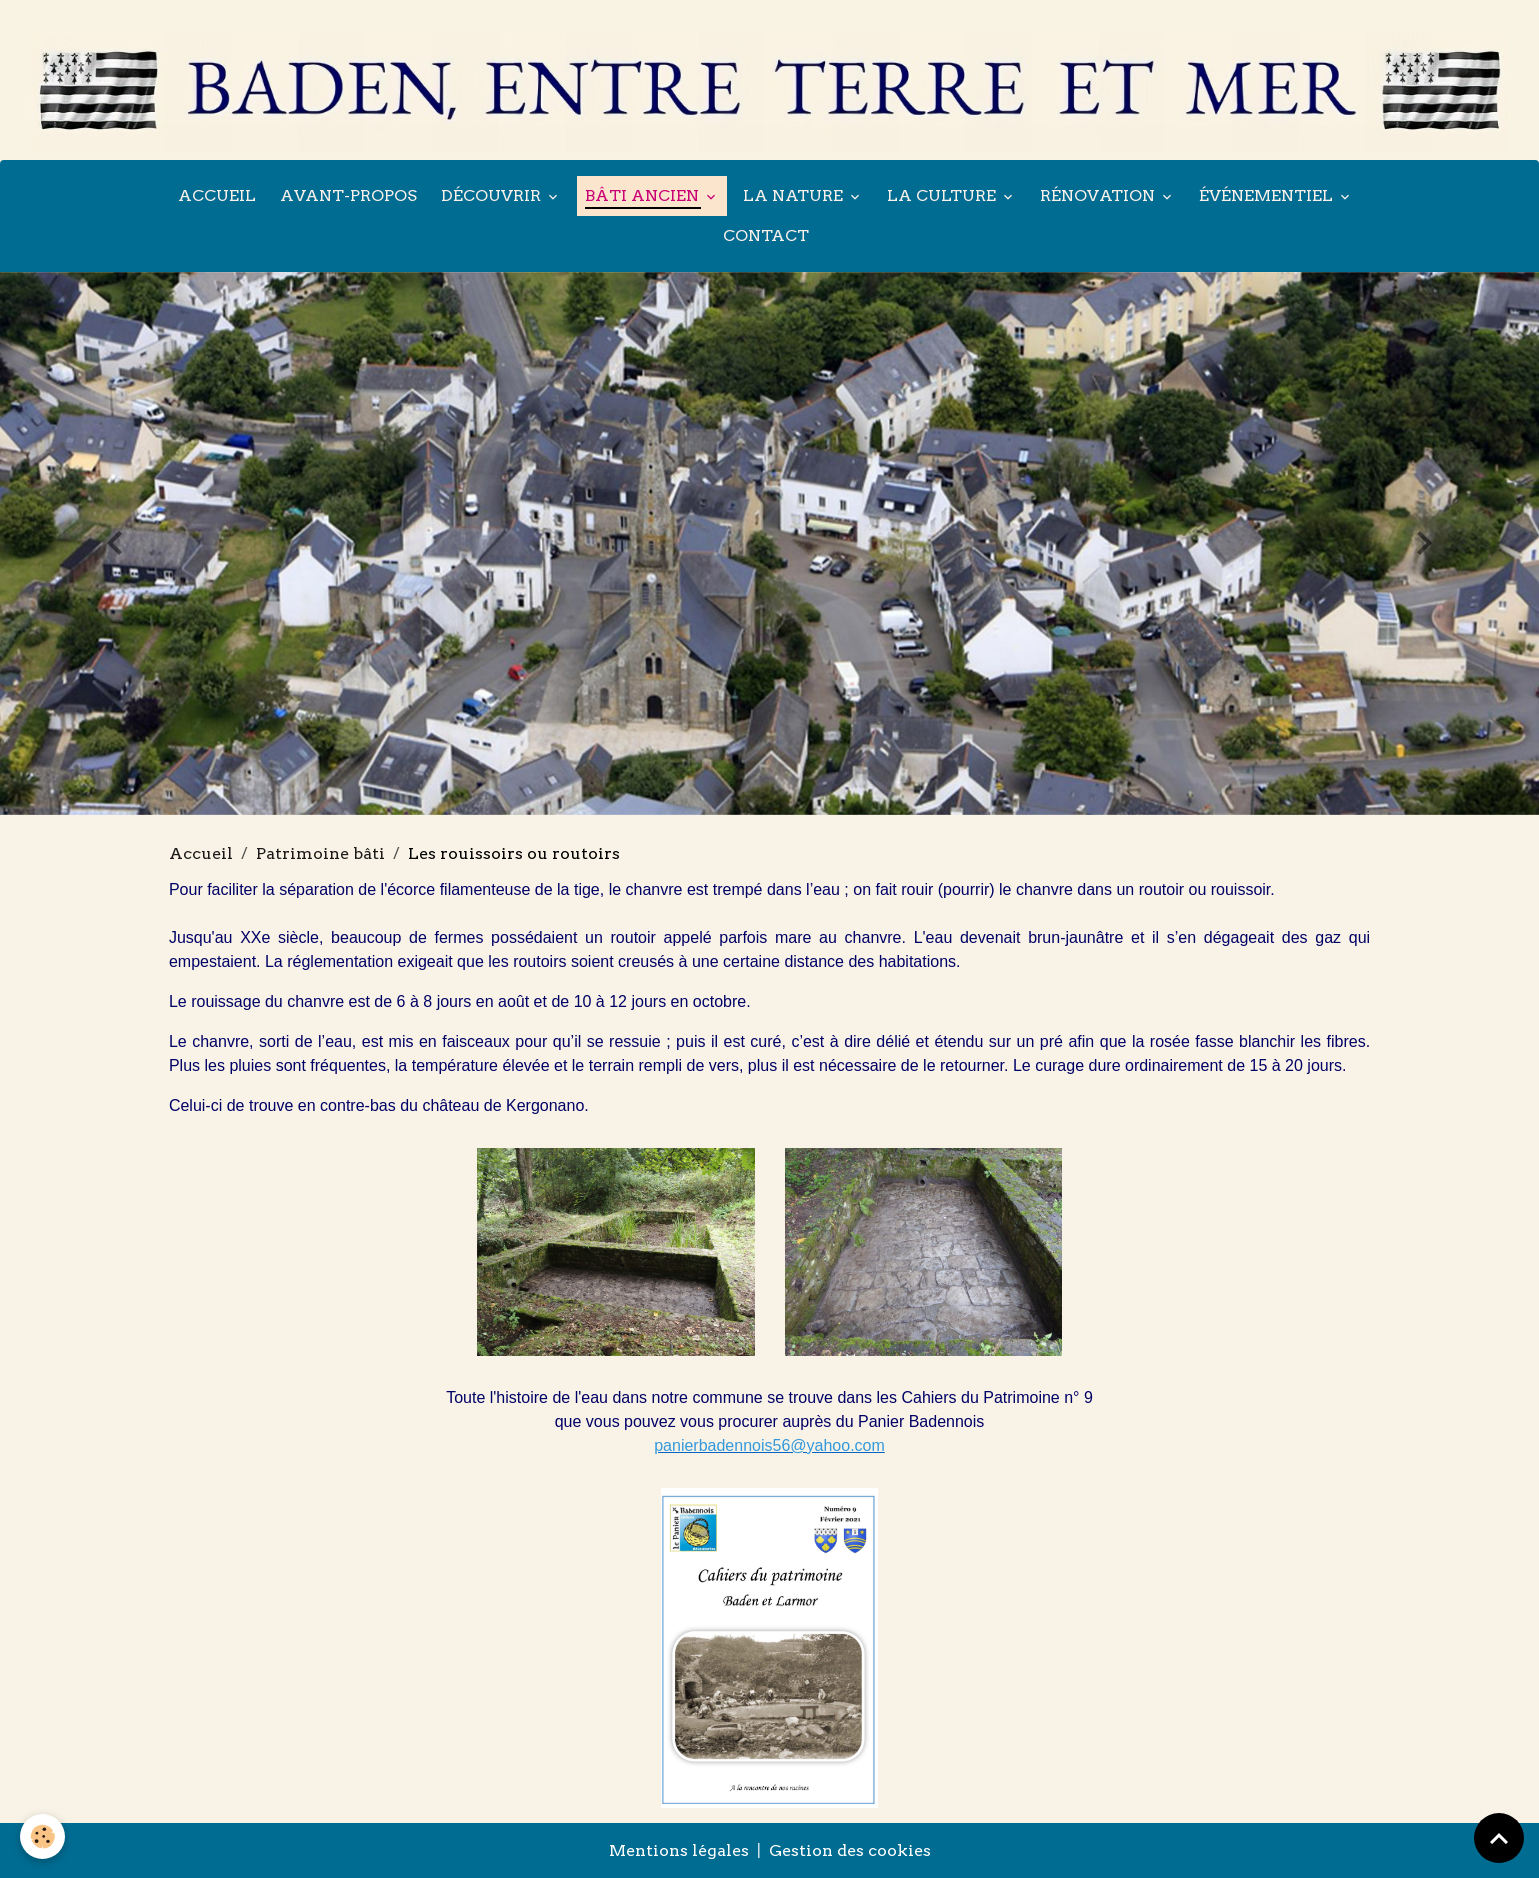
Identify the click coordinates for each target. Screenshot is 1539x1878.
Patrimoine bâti (320, 853)
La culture (943, 195)
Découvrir (493, 195)
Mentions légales (679, 1850)
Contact (766, 235)
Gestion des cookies (850, 1850)
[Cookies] (42, 1836)
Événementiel (1268, 195)
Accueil (217, 195)
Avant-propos (348, 195)
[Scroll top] (1499, 1838)
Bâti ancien (644, 195)
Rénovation (1099, 195)
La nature (795, 195)
